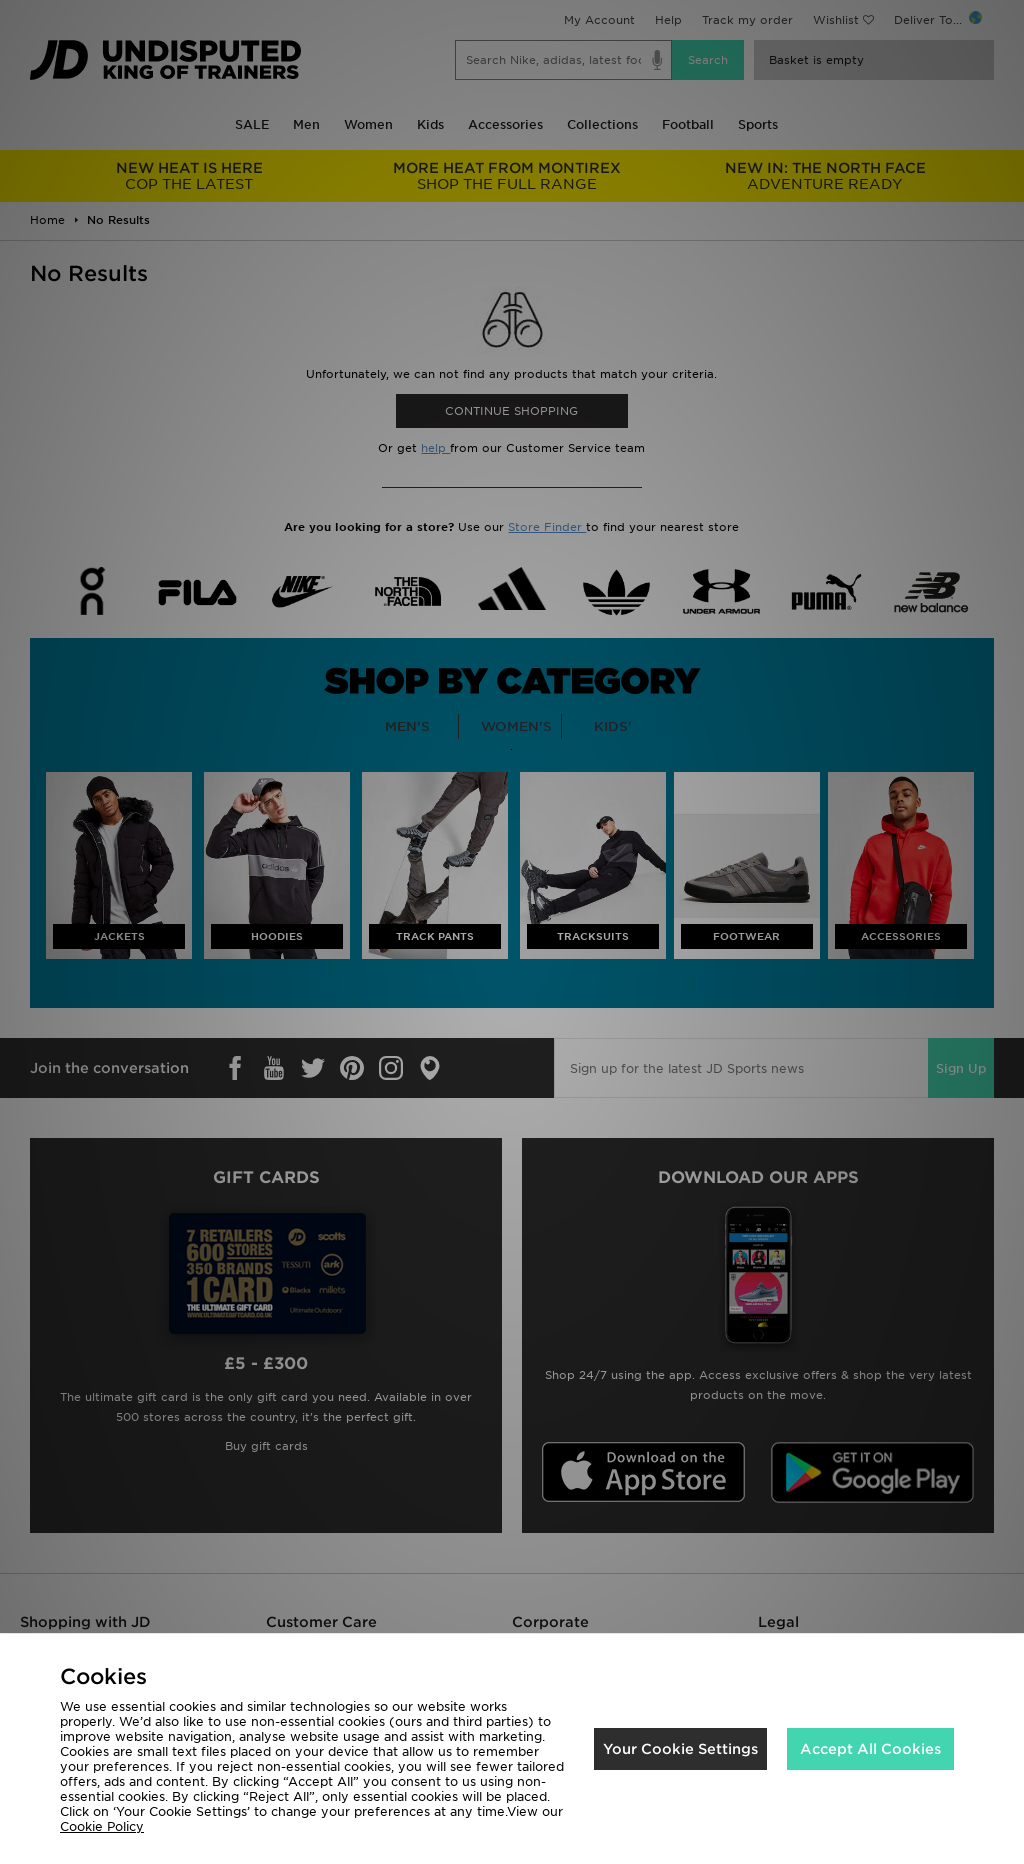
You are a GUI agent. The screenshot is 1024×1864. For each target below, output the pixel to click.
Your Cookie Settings (680, 1749)
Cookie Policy (102, 1826)
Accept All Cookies (870, 1749)
